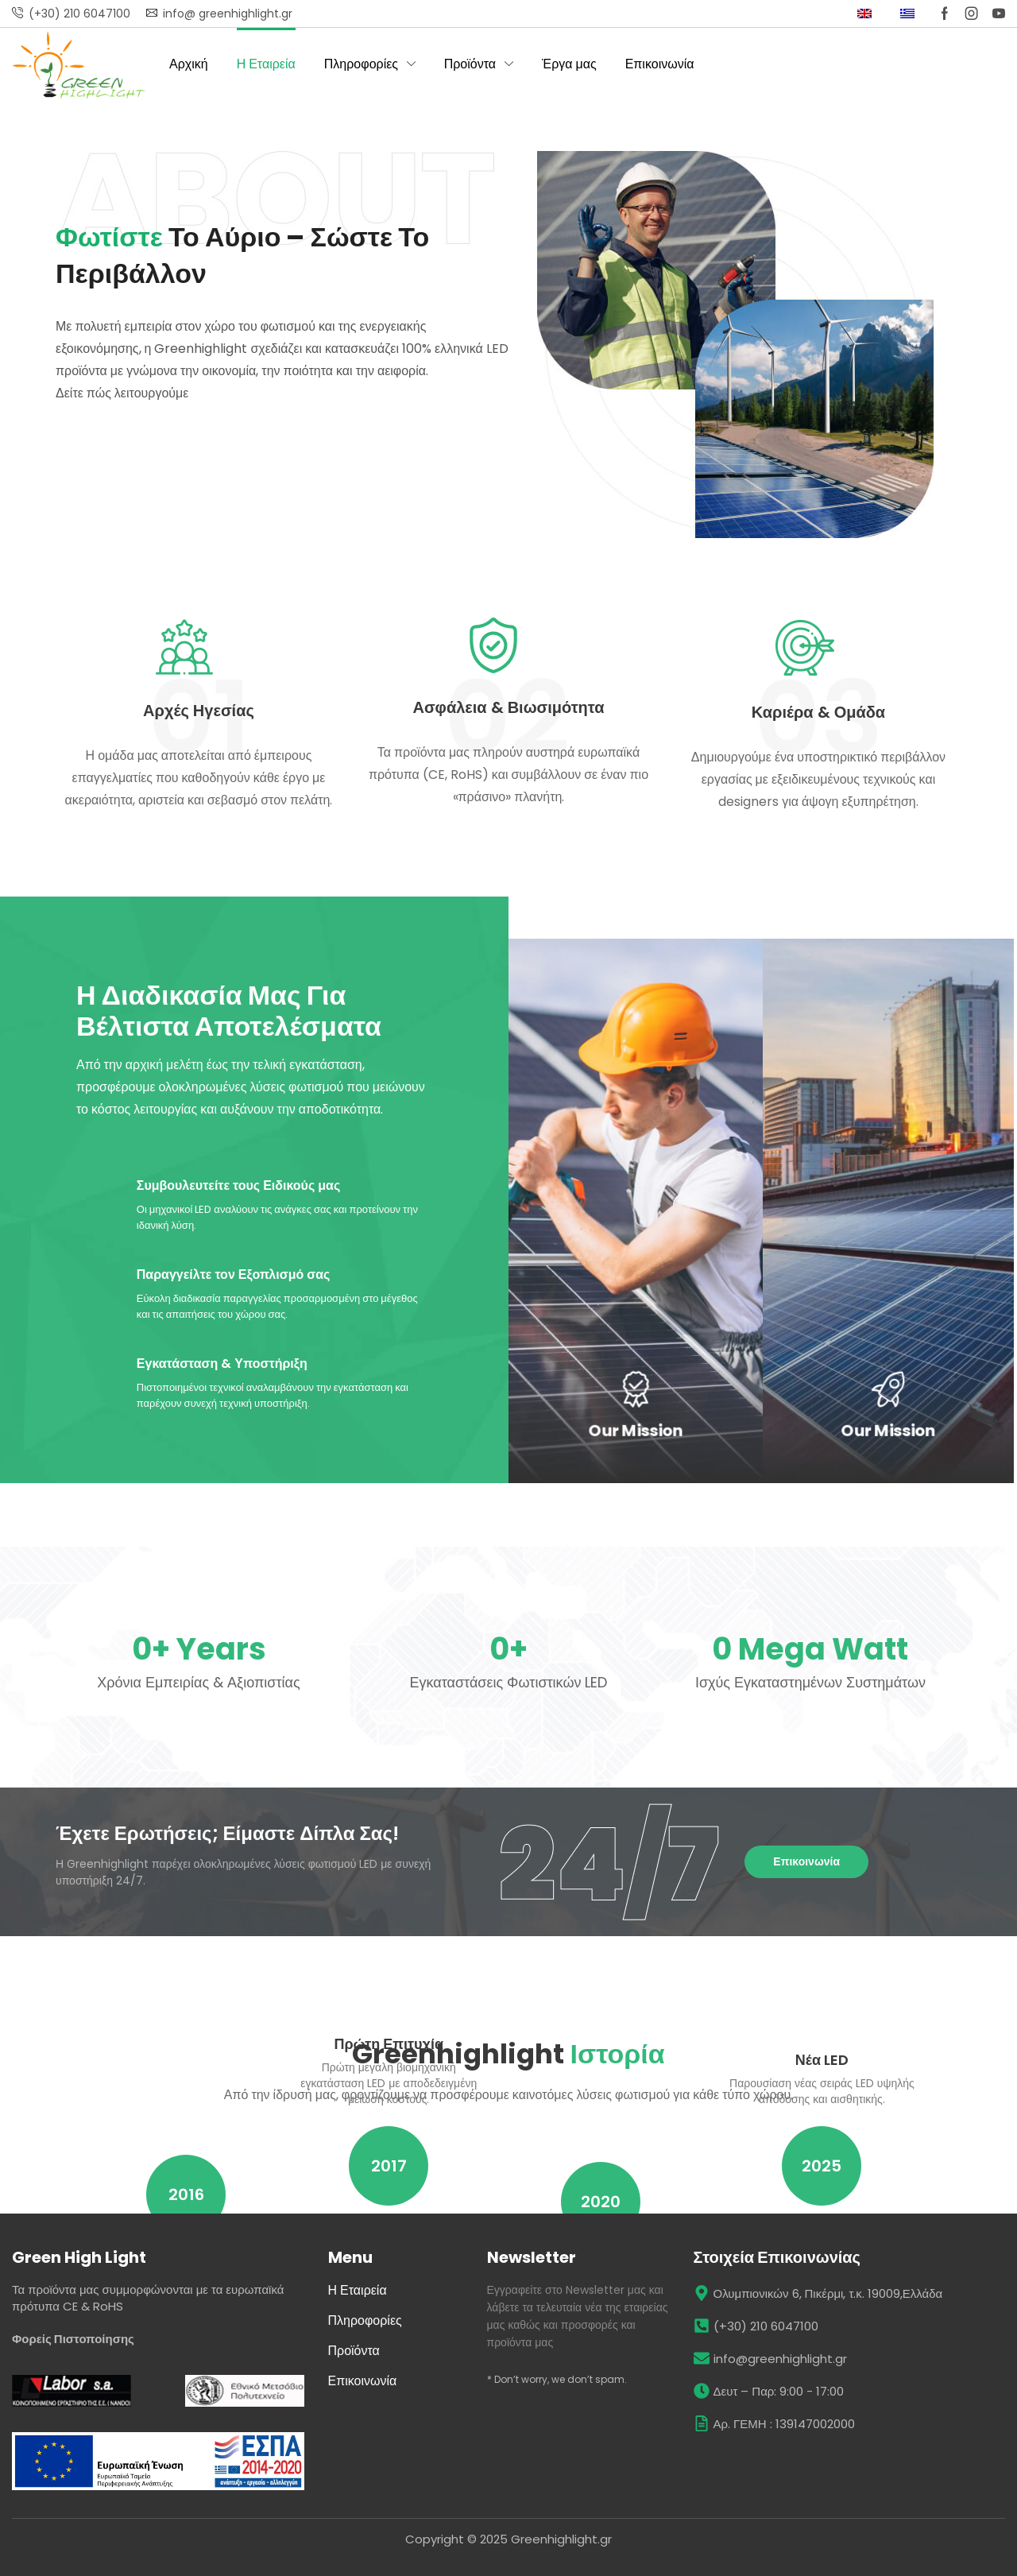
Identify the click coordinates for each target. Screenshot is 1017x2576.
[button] (806, 1862)
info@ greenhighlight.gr (227, 13)
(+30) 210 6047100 (79, 13)
